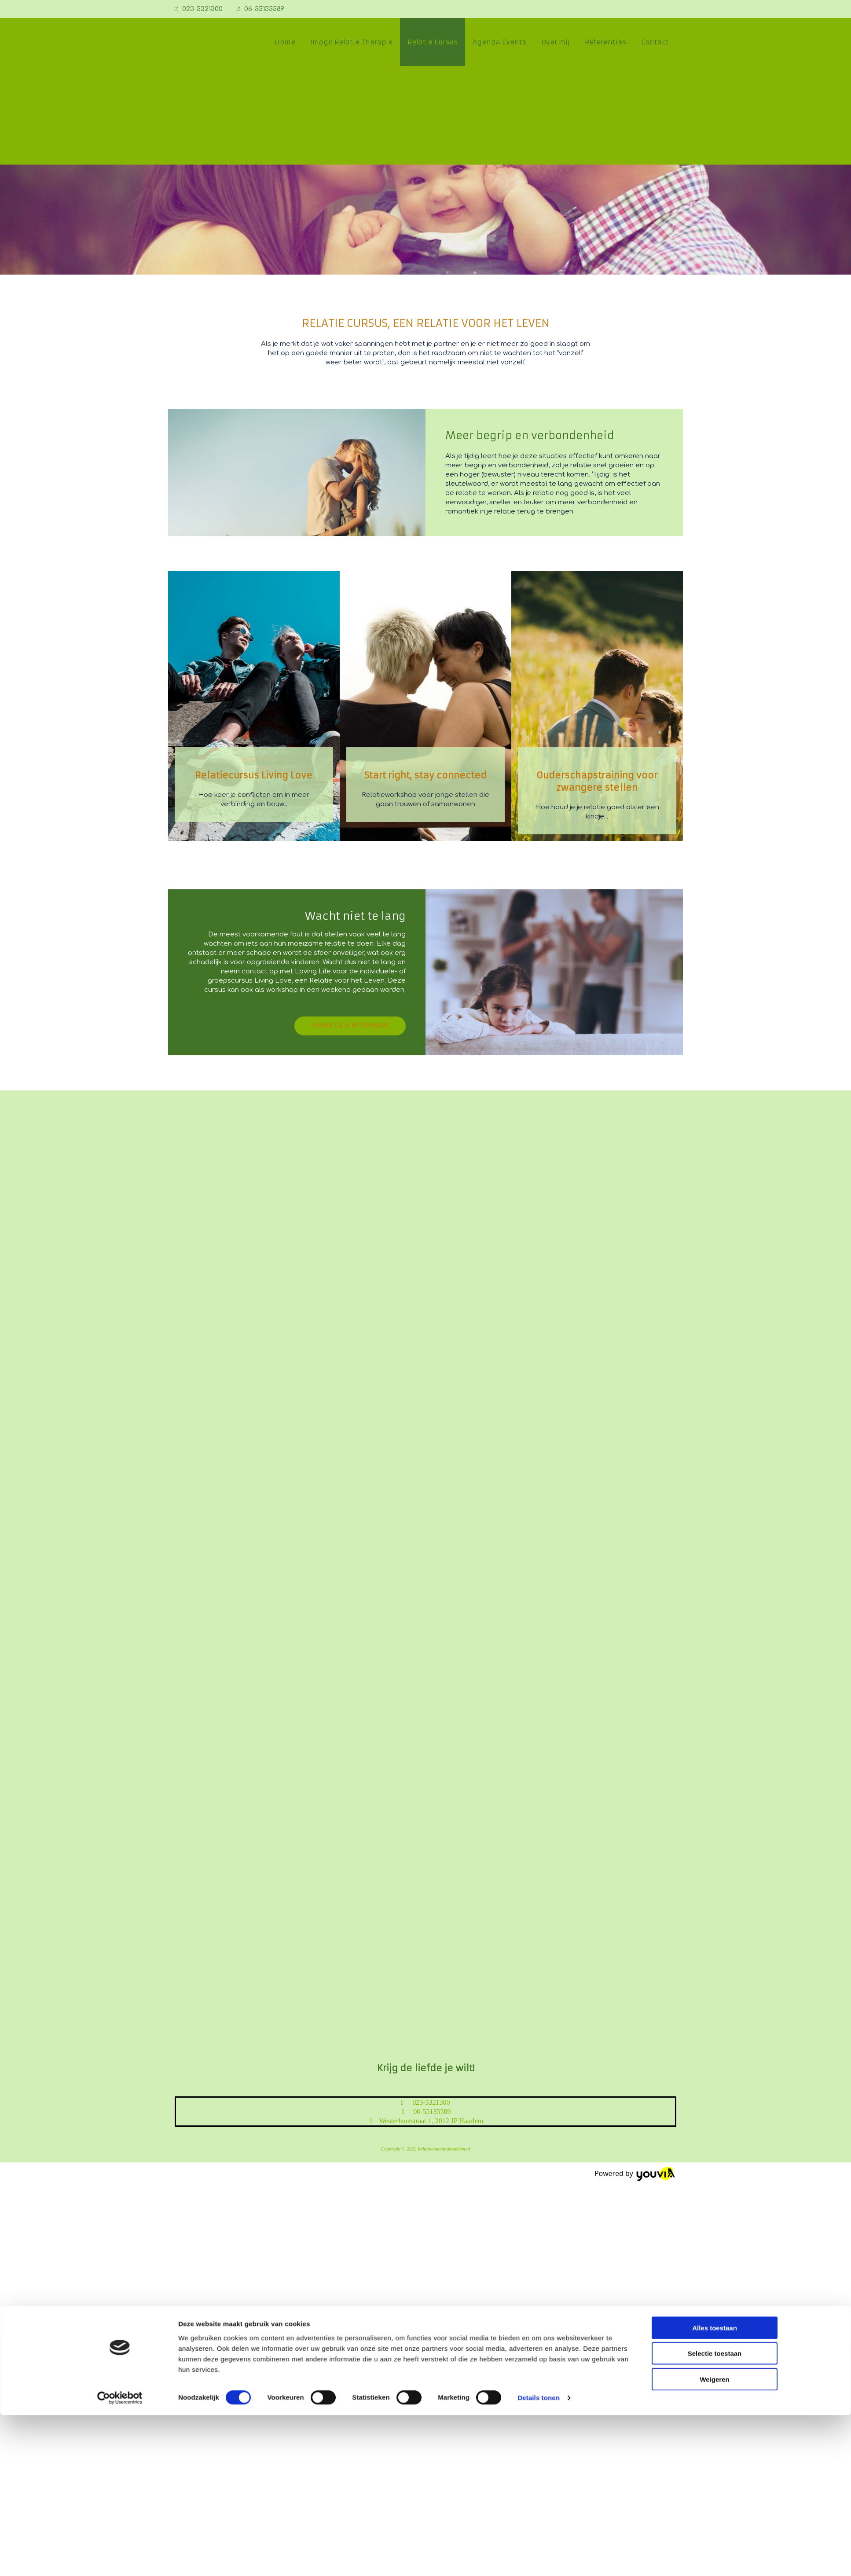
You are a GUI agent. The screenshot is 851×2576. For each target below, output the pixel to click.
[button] (350, 1025)
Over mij (555, 42)
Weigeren (714, 2086)
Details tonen (538, 2105)
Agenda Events (499, 42)
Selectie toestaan (715, 2060)
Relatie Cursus (432, 42)
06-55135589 (264, 9)
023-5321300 (202, 9)
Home (285, 42)
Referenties (605, 42)
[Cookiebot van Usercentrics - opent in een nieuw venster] (119, 2105)
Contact (655, 42)
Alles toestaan (714, 2034)
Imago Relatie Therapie (351, 42)
